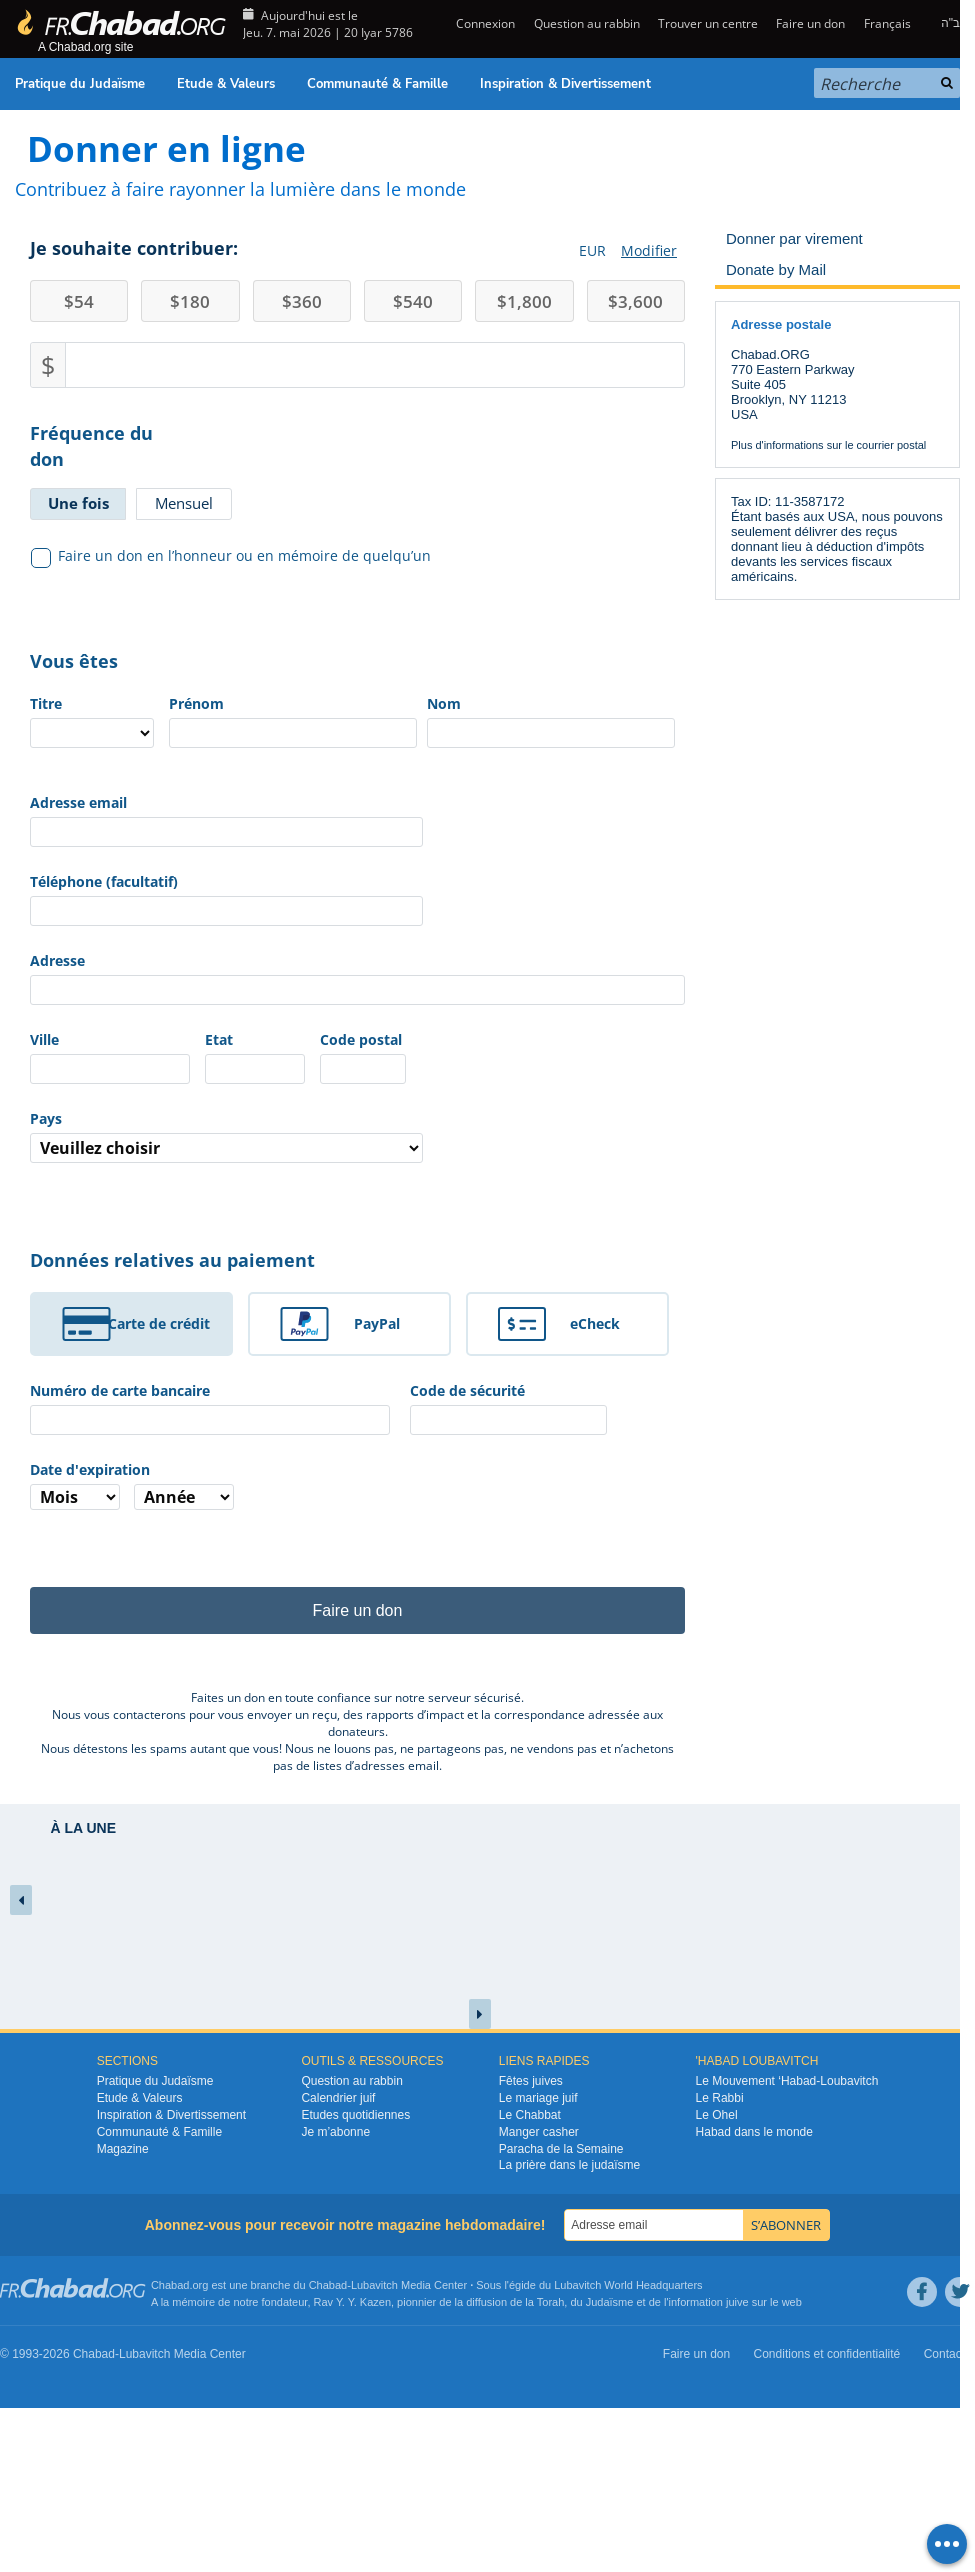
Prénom (196, 703)
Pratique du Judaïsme (80, 84)
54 (79, 301)
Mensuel (184, 503)
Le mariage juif (538, 2098)
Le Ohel (717, 2115)
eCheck (595, 1323)
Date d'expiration (90, 1469)
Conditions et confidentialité (827, 2354)
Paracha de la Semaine (561, 2149)
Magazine (123, 2149)
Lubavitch (374, 2285)
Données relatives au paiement (172, 1260)
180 (190, 301)
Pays (46, 1118)
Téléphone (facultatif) (104, 881)
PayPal (377, 1323)
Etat (219, 1039)
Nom (444, 703)
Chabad (328, 2285)
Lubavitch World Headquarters (628, 2285)
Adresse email (78, 802)
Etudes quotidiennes (355, 2115)
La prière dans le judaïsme (569, 2165)
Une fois (78, 503)
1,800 (524, 301)
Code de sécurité (467, 1390)
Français (887, 23)
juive (737, 2302)
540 (413, 301)
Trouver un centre (708, 23)
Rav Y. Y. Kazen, (354, 2302)
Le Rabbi (720, 2098)
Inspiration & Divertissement (565, 84)
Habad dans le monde (754, 2132)
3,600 (635, 301)
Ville (44, 1039)
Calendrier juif (338, 2098)
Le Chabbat (530, 2115)
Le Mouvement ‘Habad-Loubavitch (787, 2081)
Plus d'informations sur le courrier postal (828, 445)
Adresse (57, 960)
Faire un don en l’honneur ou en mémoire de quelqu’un (231, 556)
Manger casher (539, 2132)
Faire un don (810, 23)
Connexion (484, 23)
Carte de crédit (159, 1323)
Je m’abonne (335, 2132)
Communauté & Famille (377, 84)
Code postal (361, 1039)
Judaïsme (610, 2302)
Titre (46, 703)
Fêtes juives (531, 2081)
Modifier (649, 250)
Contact (944, 2354)
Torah (551, 2302)
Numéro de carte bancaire (120, 1390)
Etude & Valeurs (226, 84)
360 (302, 301)
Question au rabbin (587, 23)
